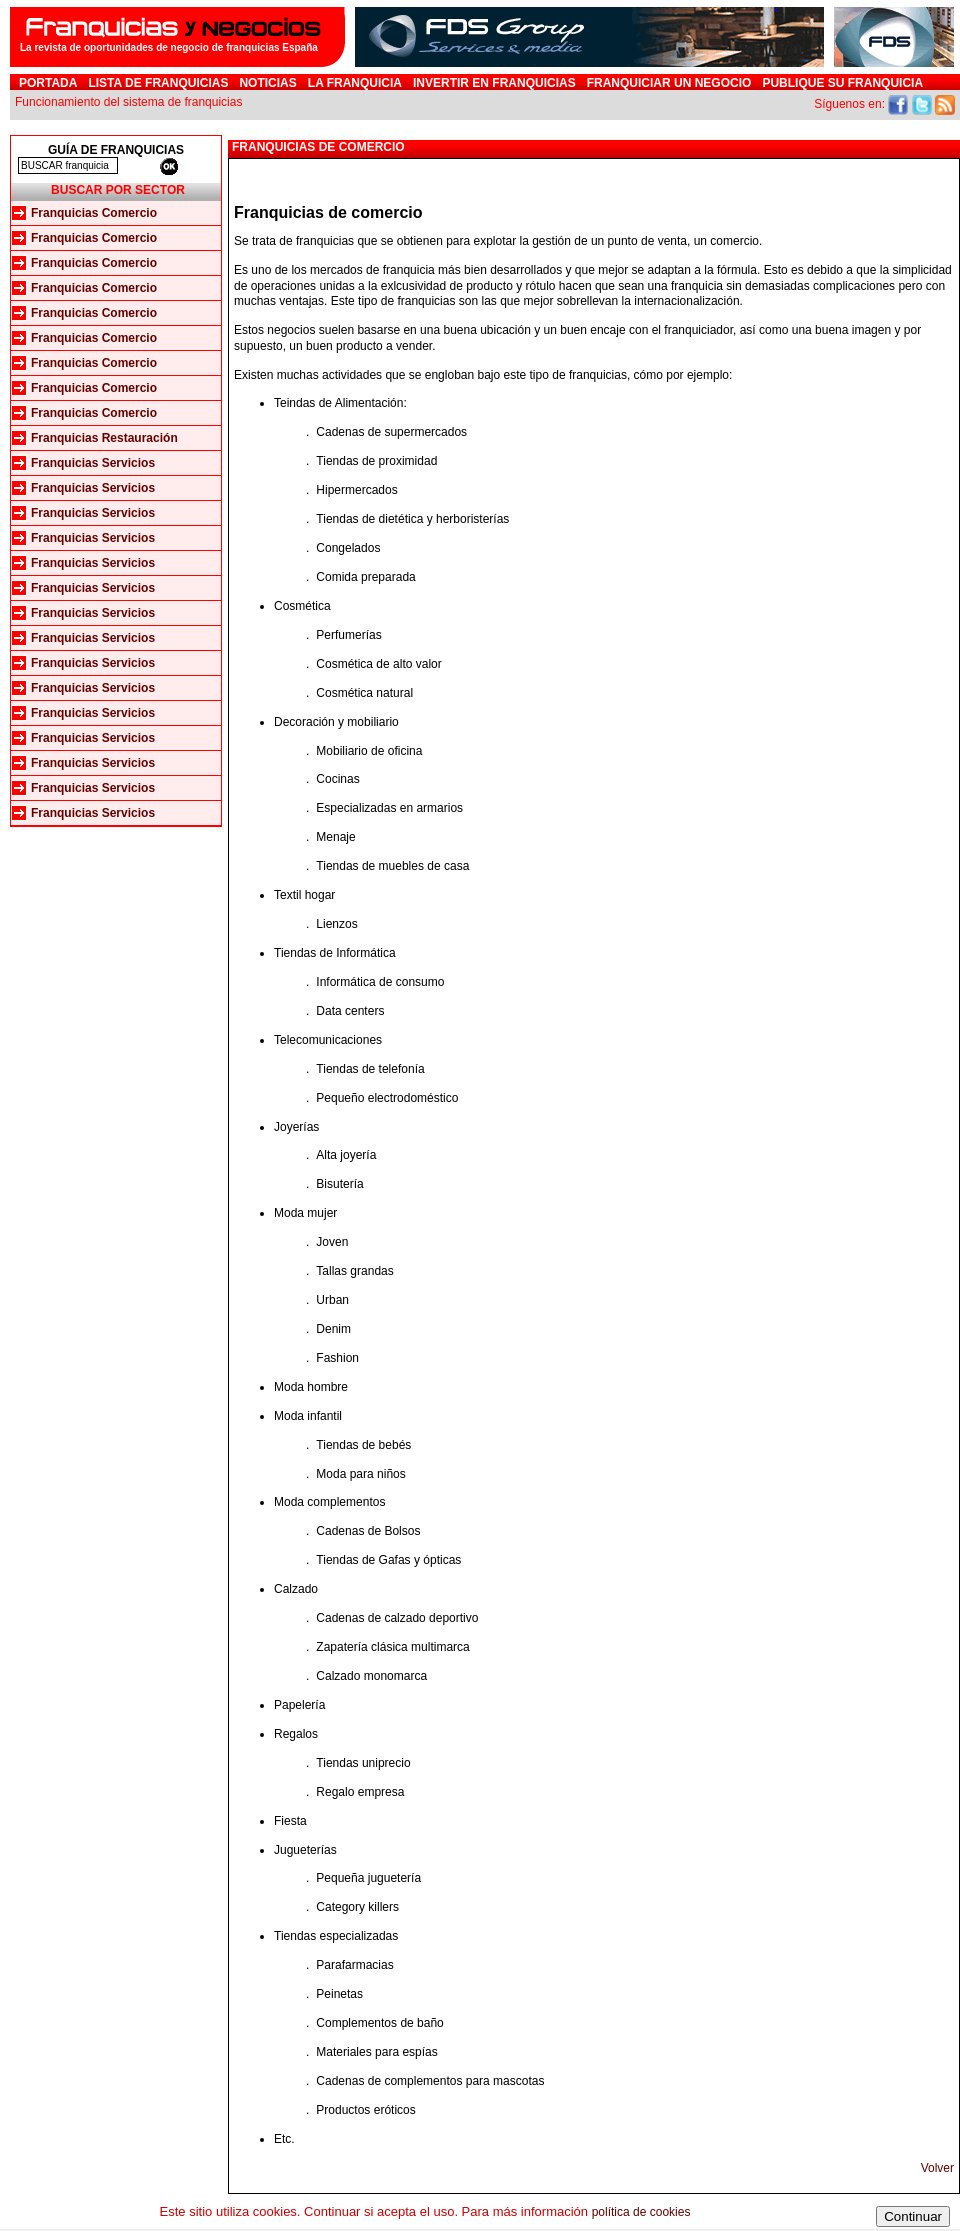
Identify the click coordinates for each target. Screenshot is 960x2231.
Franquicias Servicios (93, 463)
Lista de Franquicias (158, 83)
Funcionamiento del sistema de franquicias (128, 102)
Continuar (913, 2216)
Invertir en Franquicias (494, 83)
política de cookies (641, 2212)
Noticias (267, 83)
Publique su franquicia (842, 83)
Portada (48, 83)
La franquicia (355, 83)
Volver (937, 2168)
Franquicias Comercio (94, 213)
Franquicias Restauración (104, 438)
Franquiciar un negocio (669, 83)
